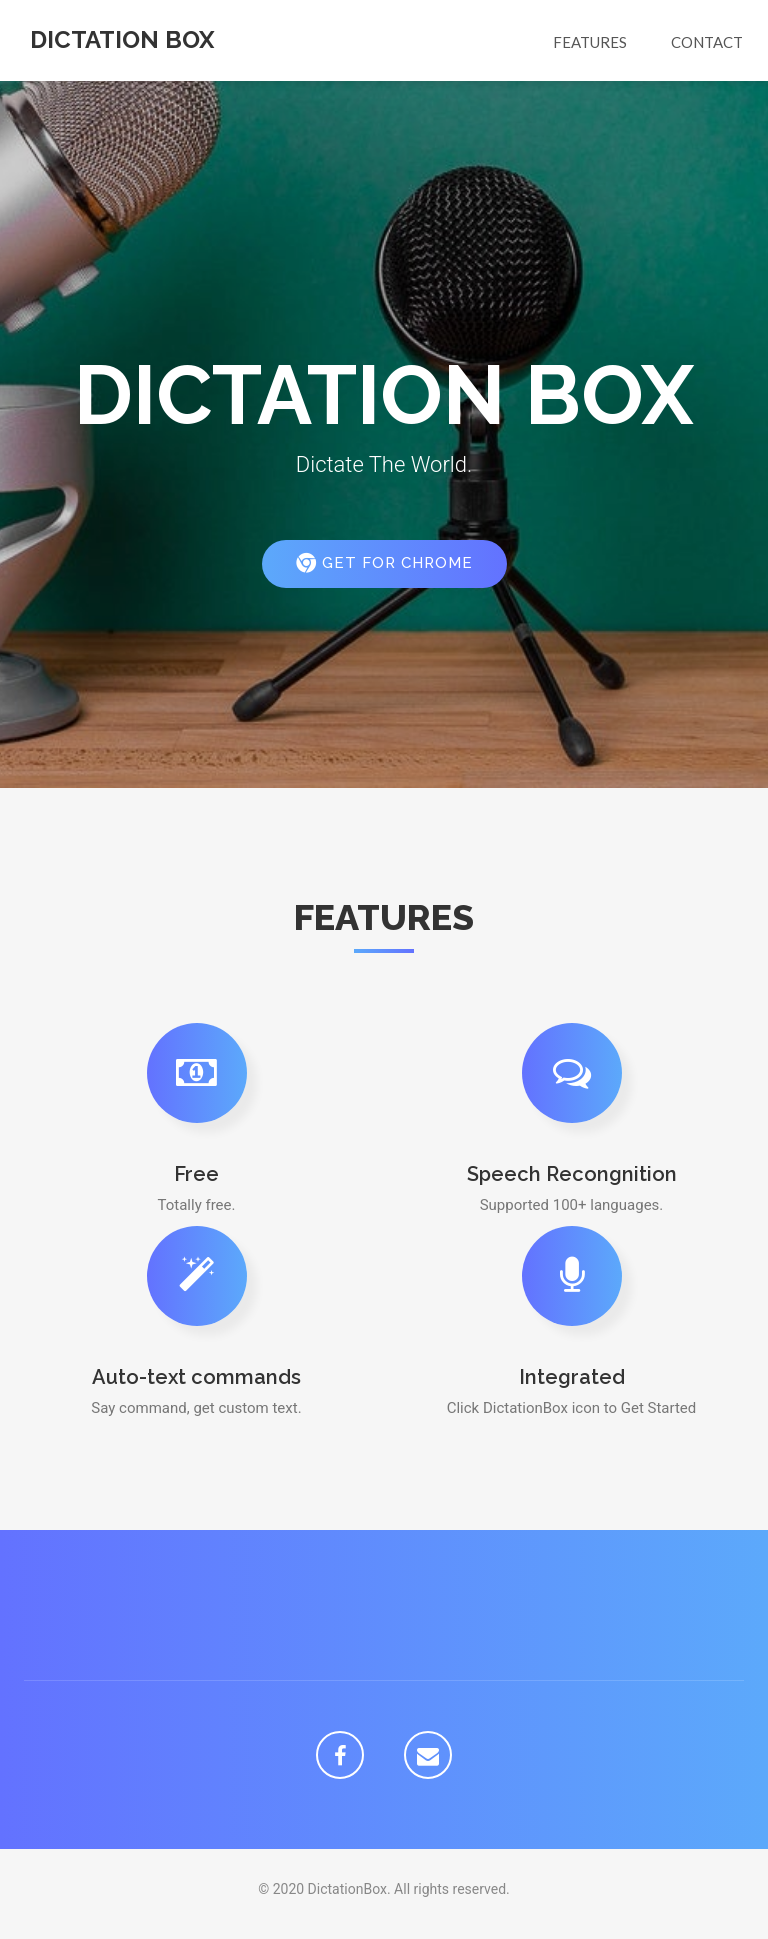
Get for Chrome (384, 563)
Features (590, 42)
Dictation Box (122, 39)
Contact (707, 42)
